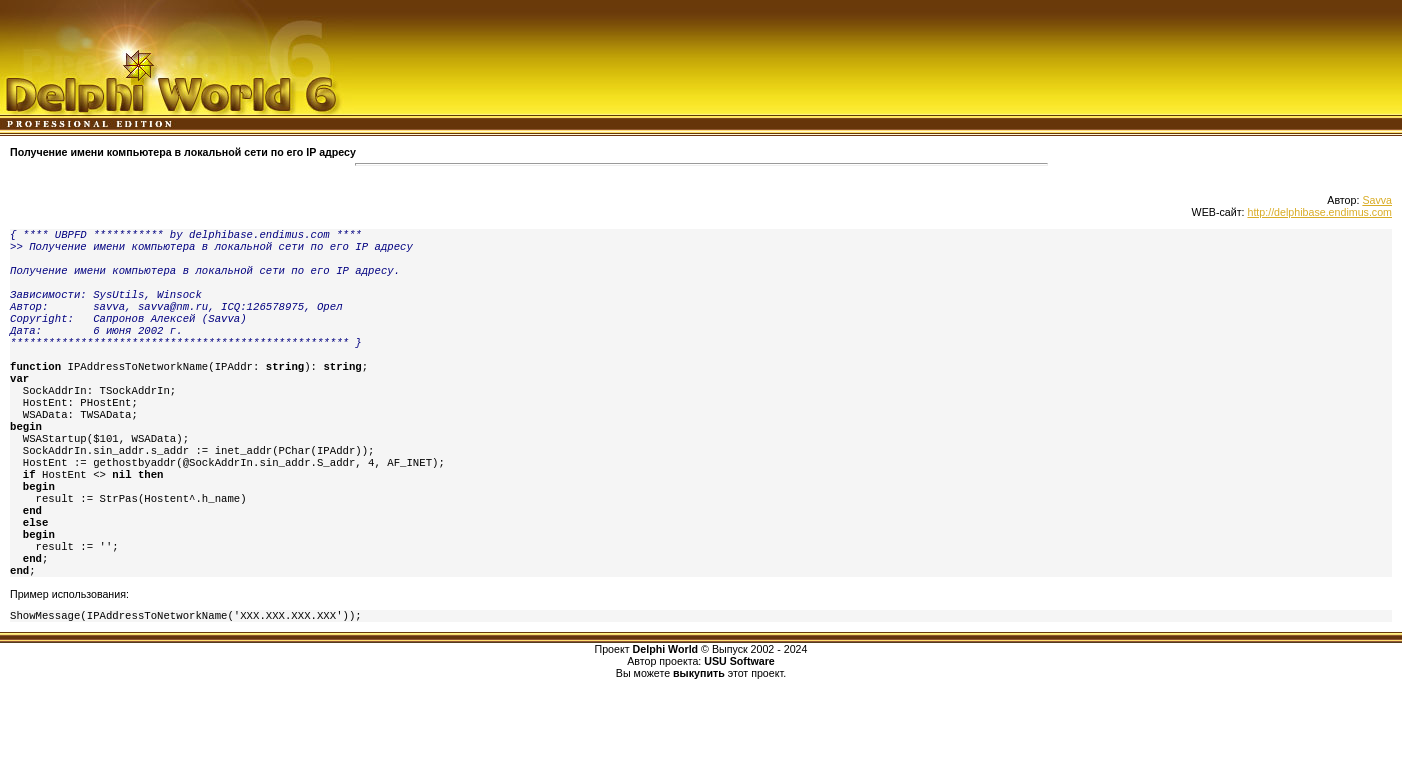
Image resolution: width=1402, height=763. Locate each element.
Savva (1377, 200)
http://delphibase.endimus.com (1319, 212)
